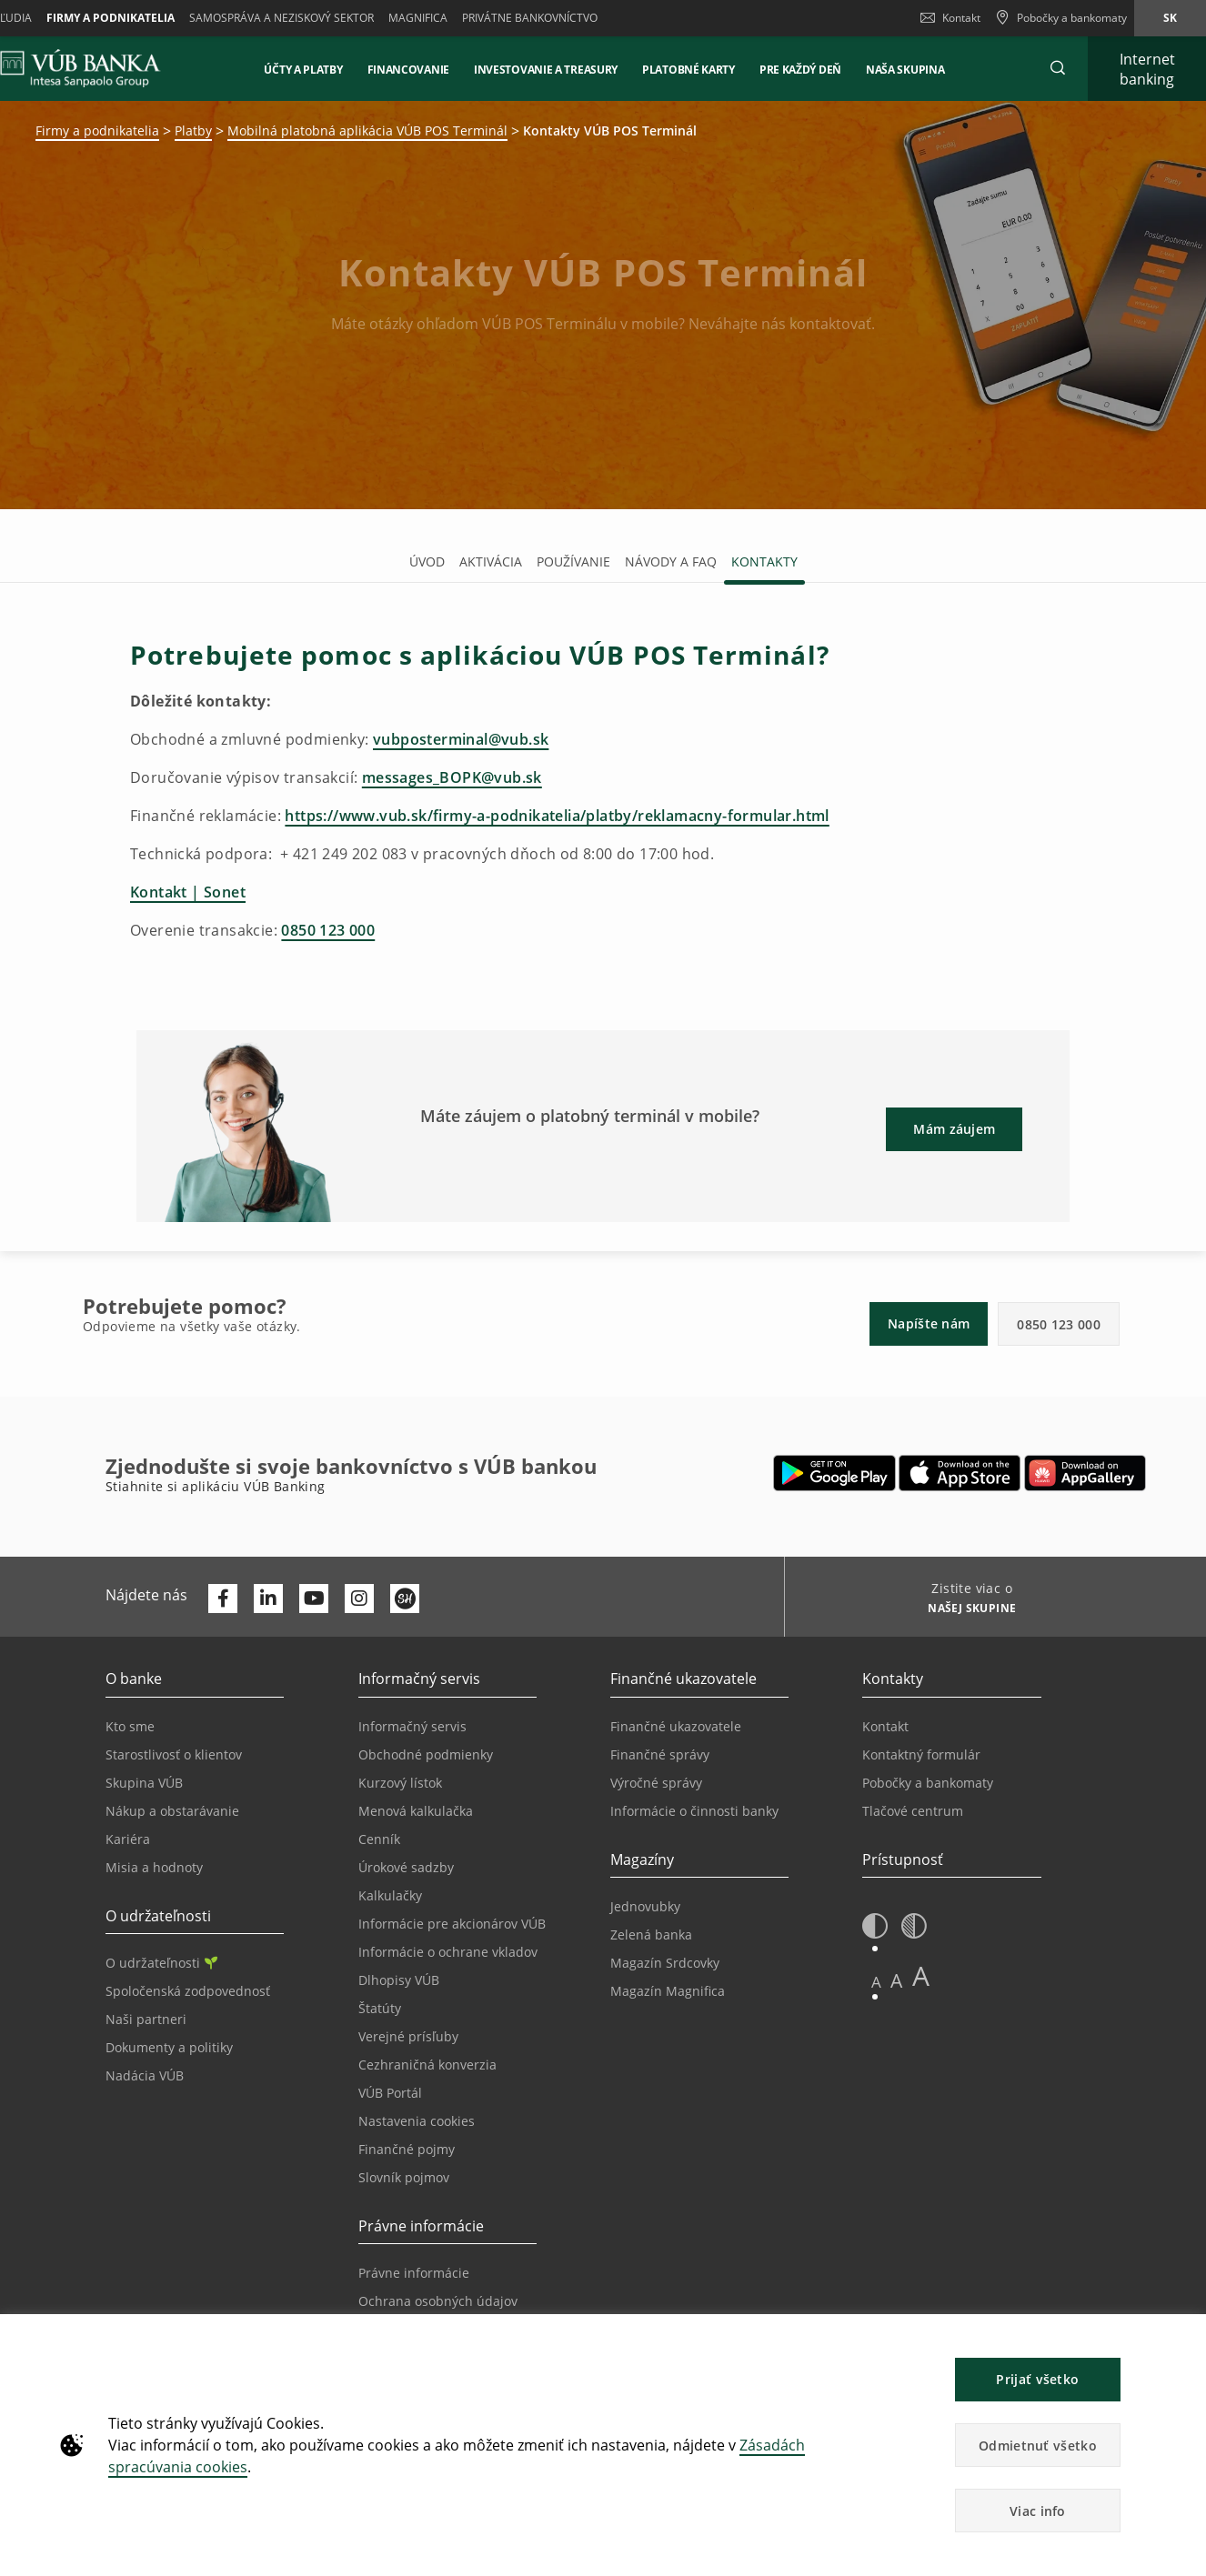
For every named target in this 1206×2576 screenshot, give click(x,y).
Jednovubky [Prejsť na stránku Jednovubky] (645, 1906)
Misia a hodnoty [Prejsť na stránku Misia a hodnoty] (154, 1867)
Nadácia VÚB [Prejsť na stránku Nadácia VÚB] (145, 2075)
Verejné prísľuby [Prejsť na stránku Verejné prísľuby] (408, 2036)
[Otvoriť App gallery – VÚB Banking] (1085, 1473)
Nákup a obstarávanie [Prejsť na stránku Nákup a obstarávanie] (172, 1810)
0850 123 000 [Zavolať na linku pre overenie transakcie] (328, 930)
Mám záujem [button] (954, 1129)
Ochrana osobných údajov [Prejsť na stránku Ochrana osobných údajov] (438, 2301)
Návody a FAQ (671, 561)
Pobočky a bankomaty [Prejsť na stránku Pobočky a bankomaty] (927, 1782)
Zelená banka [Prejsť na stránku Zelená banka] (651, 1934)
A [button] (876, 1981)
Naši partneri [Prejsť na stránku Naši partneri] (146, 2019)
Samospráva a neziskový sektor (281, 17)
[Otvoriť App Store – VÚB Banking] (960, 1473)
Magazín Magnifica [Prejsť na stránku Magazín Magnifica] (667, 1991)
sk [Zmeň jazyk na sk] (1170, 17)
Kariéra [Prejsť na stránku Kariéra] (128, 1839)
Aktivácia (490, 561)
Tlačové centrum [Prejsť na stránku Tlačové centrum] (912, 1810)
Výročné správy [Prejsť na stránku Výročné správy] (656, 1782)
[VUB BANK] (80, 68)
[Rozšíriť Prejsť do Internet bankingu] (1147, 68)
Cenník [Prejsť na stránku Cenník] (379, 1839)
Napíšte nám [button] (929, 1323)
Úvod (427, 561)
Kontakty (764, 561)
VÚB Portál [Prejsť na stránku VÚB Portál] (390, 2092)
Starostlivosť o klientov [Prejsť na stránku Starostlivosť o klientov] (174, 1754)
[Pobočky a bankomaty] (1061, 18)
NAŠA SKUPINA (905, 69)
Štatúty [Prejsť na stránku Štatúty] (379, 2008)
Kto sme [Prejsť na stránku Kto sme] (130, 1726)
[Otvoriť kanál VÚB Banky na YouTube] (313, 1598)
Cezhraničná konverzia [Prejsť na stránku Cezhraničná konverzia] (427, 2064)
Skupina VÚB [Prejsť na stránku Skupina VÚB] (144, 1782)
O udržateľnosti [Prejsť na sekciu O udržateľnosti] (161, 1962)
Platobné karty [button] (688, 69)
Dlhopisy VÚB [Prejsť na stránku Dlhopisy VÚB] (398, 1980)
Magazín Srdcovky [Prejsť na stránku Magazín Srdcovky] (664, 1962)
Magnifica (417, 17)
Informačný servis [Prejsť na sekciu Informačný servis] (412, 1726)
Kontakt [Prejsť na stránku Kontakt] (885, 1726)
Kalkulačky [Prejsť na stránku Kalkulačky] (390, 1895)
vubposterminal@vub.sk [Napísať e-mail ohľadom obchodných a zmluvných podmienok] (460, 739)
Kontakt (950, 17)
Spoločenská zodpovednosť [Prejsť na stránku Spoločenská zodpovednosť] (188, 1991)
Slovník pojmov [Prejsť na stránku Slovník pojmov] (403, 2177)
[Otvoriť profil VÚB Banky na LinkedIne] (268, 1598)
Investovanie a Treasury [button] (546, 69)
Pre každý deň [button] (800, 69)
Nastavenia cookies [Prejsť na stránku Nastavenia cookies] (416, 2121)
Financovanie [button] (408, 69)
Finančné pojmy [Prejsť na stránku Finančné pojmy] (406, 2149)
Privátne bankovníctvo (530, 17)
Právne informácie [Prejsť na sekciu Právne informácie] (413, 2272)
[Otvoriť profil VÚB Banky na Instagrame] (359, 1598)
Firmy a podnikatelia (110, 17)
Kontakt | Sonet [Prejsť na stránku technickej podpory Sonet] (188, 892)
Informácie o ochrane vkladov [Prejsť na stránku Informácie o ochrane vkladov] (448, 1951)
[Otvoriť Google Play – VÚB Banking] (834, 1473)
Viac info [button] (1038, 2511)
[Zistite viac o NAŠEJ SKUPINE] (965, 1610)
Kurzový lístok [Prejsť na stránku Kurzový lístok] (400, 1782)
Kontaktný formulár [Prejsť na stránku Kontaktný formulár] (921, 1754)
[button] (1058, 68)
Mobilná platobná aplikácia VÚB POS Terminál (367, 130)
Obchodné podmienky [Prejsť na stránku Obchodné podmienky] (425, 1754)
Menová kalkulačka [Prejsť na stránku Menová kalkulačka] (415, 1810)
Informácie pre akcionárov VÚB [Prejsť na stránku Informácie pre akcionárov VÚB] (452, 1923)
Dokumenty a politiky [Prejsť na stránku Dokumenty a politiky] (169, 2047)
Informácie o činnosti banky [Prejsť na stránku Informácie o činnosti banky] (694, 1810)
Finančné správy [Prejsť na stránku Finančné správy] (659, 1754)
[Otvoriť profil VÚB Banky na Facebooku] (222, 1598)
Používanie (573, 561)
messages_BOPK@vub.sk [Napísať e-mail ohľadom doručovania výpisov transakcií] (452, 777)
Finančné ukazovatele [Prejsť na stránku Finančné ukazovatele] (675, 1726)
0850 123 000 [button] (1058, 1324)
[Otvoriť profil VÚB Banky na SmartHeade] (404, 1598)
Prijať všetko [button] (1037, 2379)
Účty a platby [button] (303, 69)
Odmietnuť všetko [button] (1038, 2445)
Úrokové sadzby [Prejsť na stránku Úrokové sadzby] (406, 1867)
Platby (193, 130)
